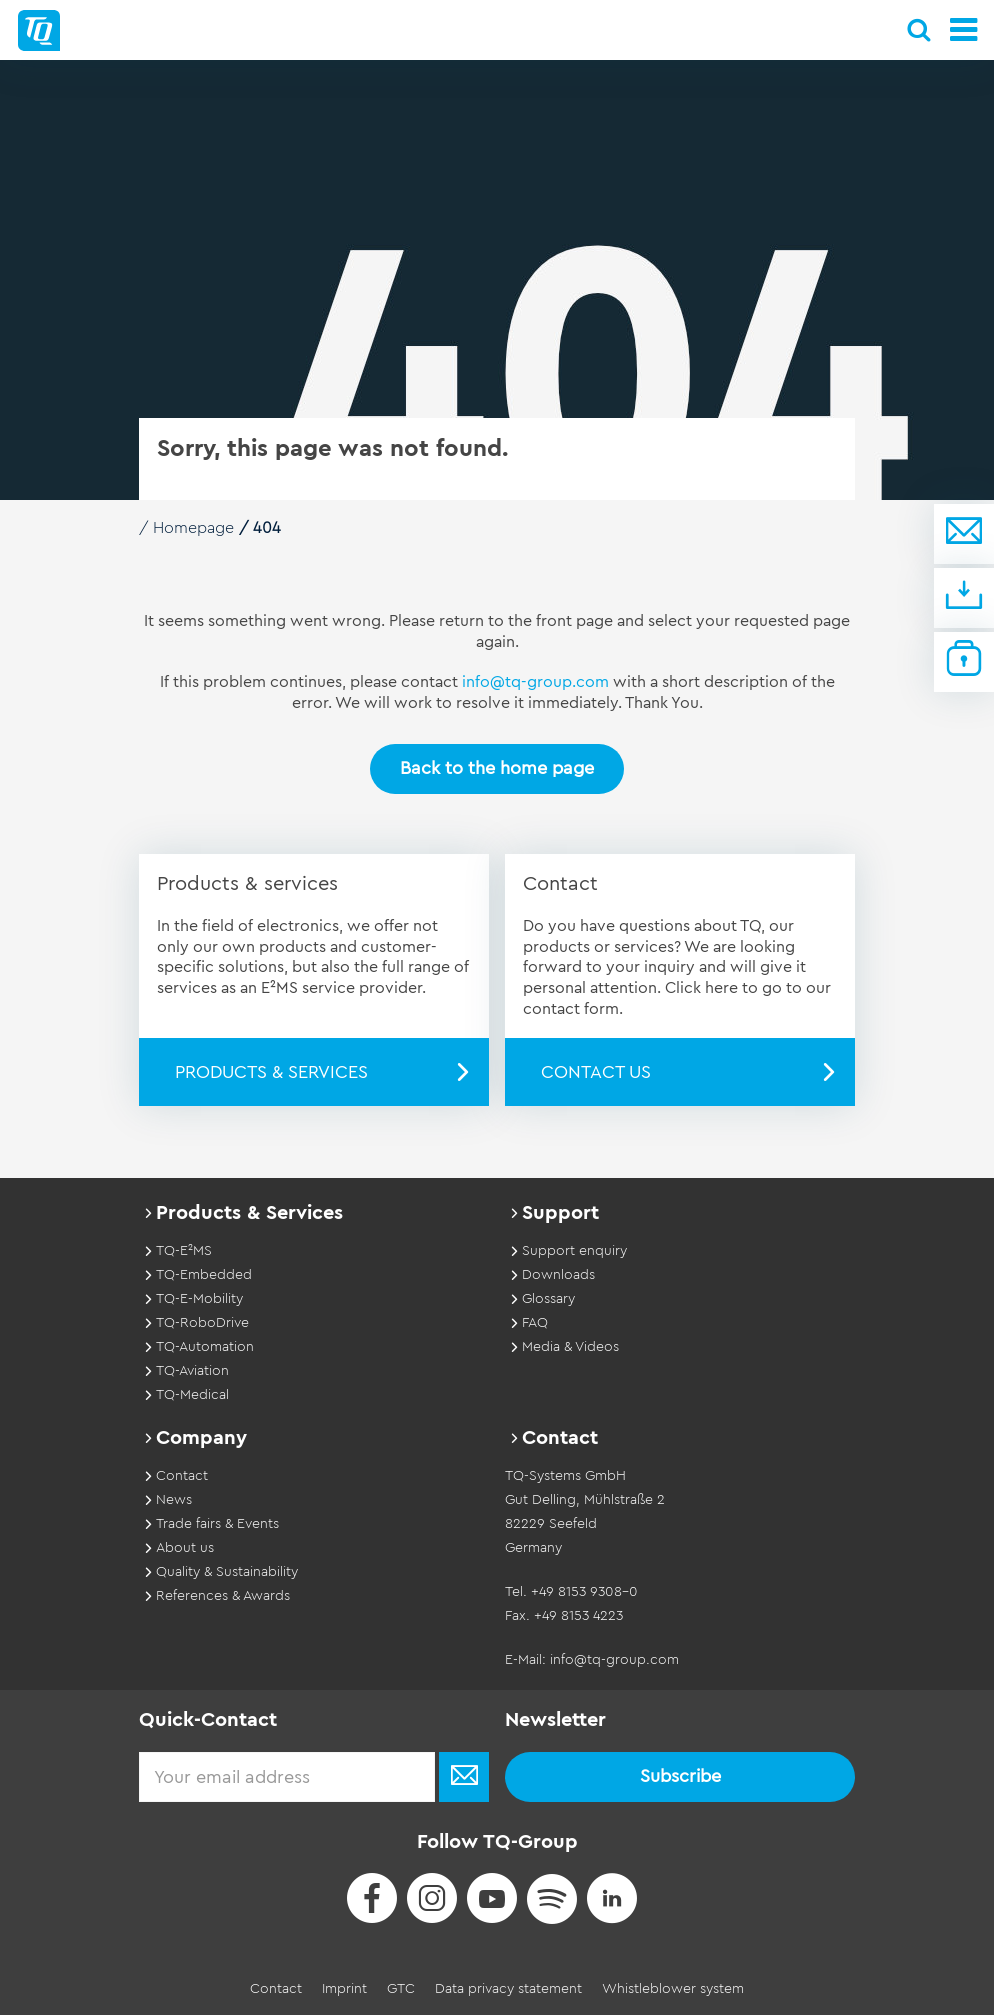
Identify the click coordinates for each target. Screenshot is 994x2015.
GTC (401, 1989)
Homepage (193, 528)
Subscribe (680, 1776)
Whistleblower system (673, 1989)
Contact (276, 1989)
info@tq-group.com (535, 682)
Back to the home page (497, 768)
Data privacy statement (508, 1989)
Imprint (344, 1989)
